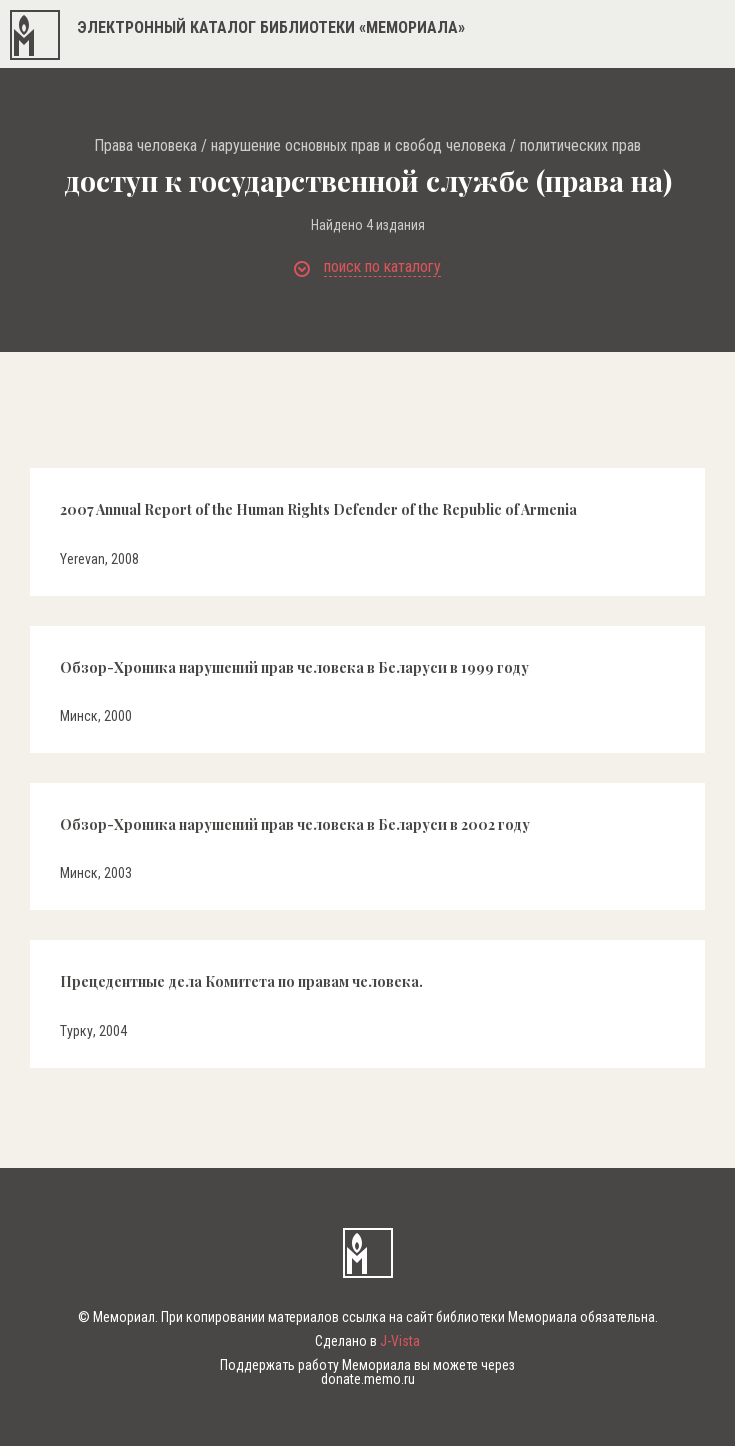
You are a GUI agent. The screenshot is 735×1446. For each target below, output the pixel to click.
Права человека (145, 146)
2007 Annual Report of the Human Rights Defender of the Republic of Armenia (318, 509)
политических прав (580, 146)
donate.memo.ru (368, 1379)
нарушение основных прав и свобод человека (358, 146)
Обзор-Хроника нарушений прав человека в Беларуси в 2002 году (295, 824)
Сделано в (367, 1341)
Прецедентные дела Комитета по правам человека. (241, 981)
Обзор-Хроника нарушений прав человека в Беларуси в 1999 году (294, 667)
